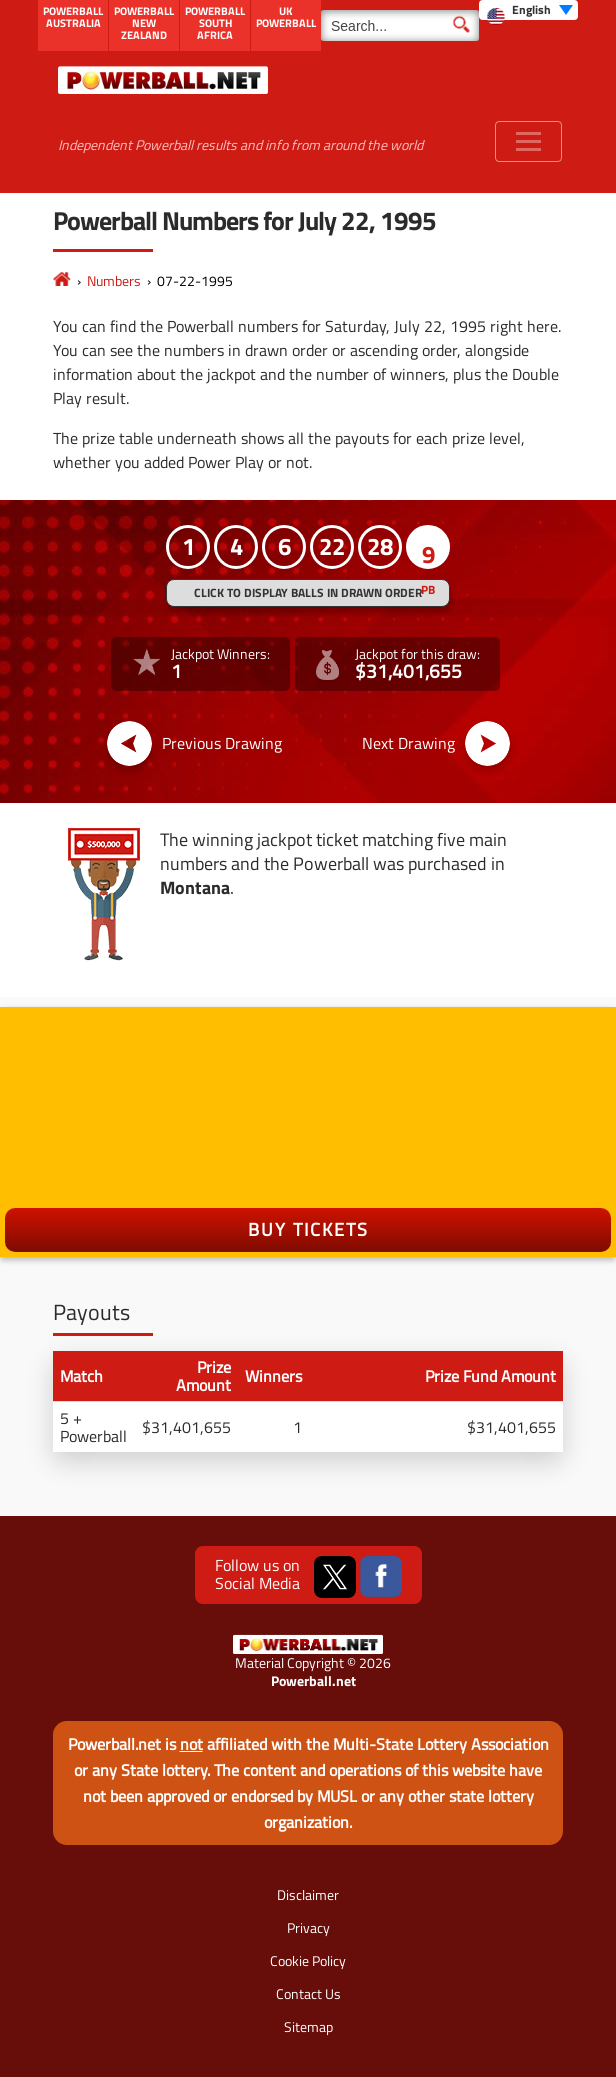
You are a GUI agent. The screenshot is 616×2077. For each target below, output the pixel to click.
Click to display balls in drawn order (308, 592)
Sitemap (308, 2026)
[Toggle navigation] (528, 141)
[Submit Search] (461, 23)
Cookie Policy (308, 1960)
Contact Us (308, 1993)
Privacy (308, 1927)
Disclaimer (308, 1894)
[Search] (400, 25)
